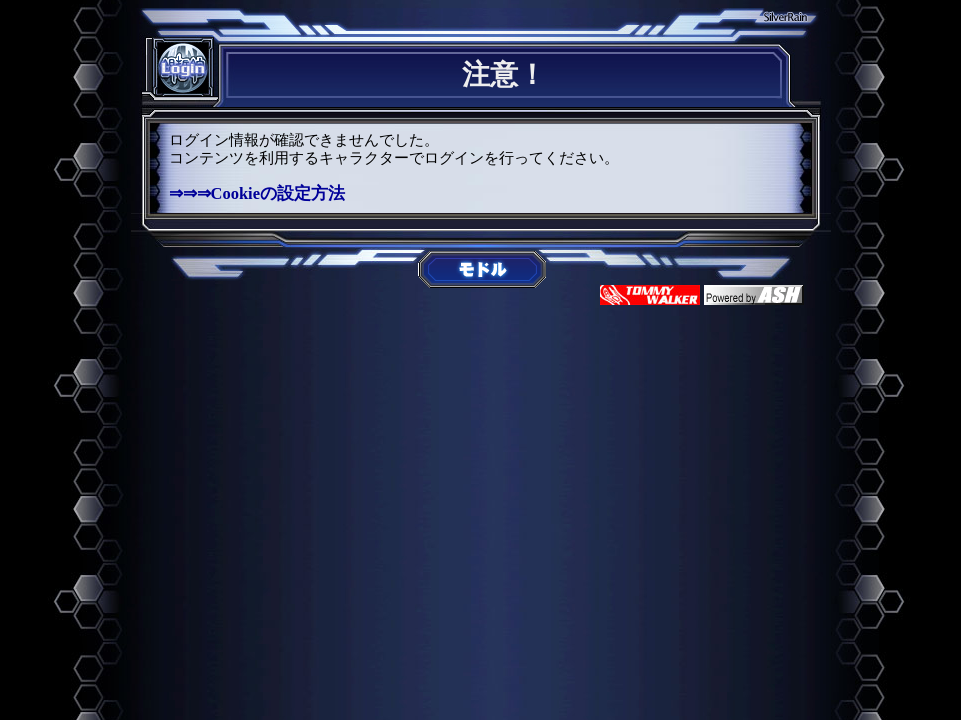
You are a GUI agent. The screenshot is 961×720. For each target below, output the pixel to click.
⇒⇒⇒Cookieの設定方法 (257, 193)
